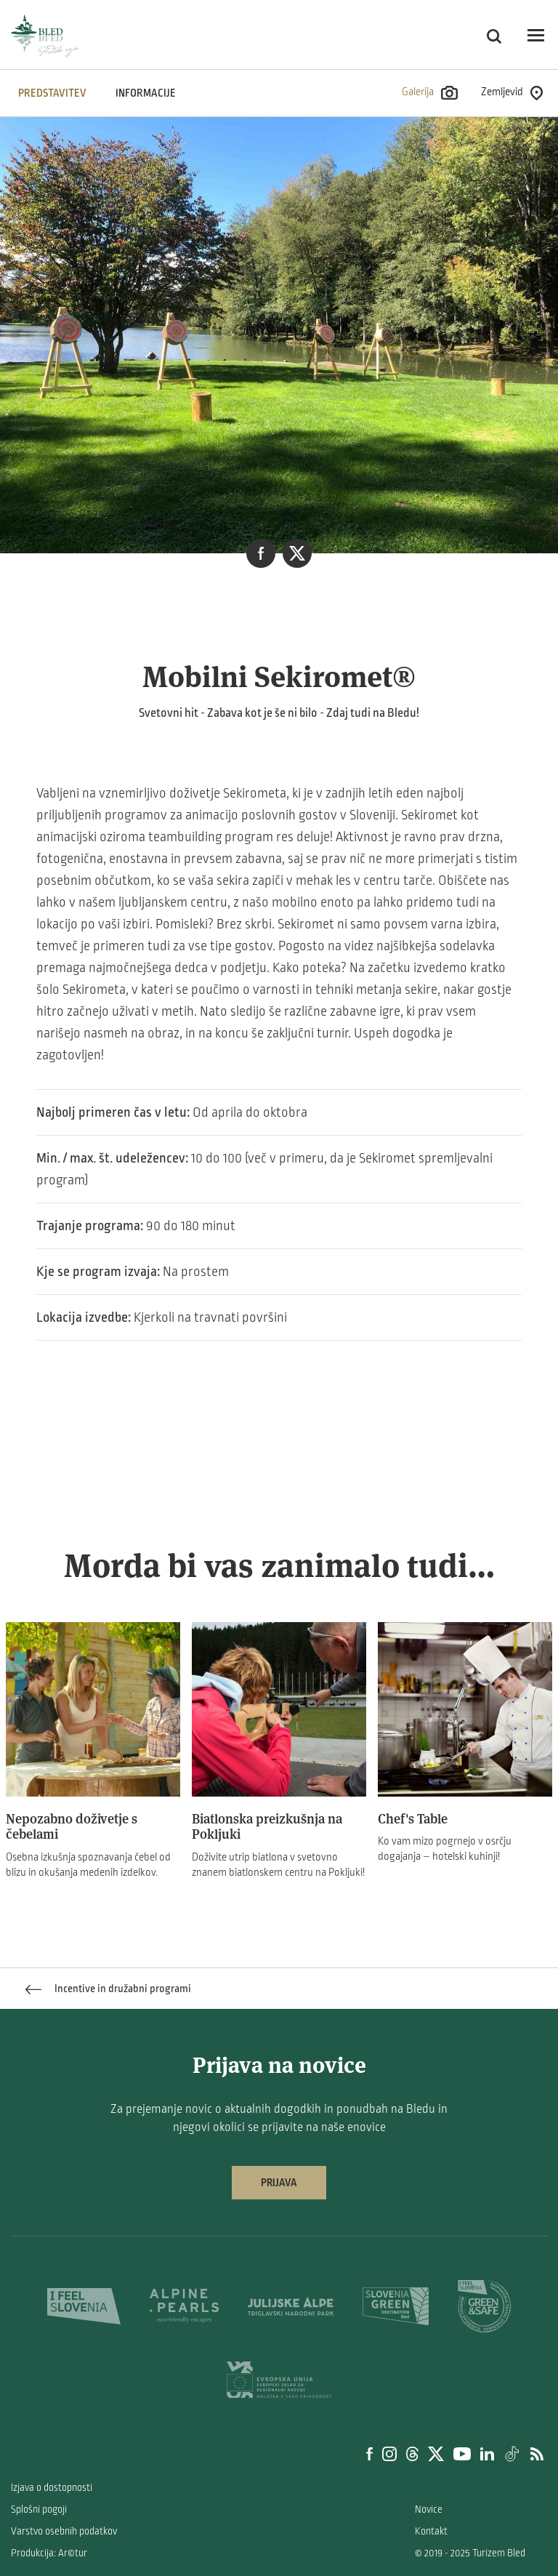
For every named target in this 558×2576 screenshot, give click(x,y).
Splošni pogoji (39, 2509)
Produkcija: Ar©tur (49, 2553)
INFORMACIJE (146, 93)
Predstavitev (52, 93)
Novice (428, 2509)
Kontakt (431, 2531)
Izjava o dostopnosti (51, 2487)
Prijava (279, 2182)
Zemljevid (512, 93)
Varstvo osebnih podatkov (64, 2531)
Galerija (430, 93)
